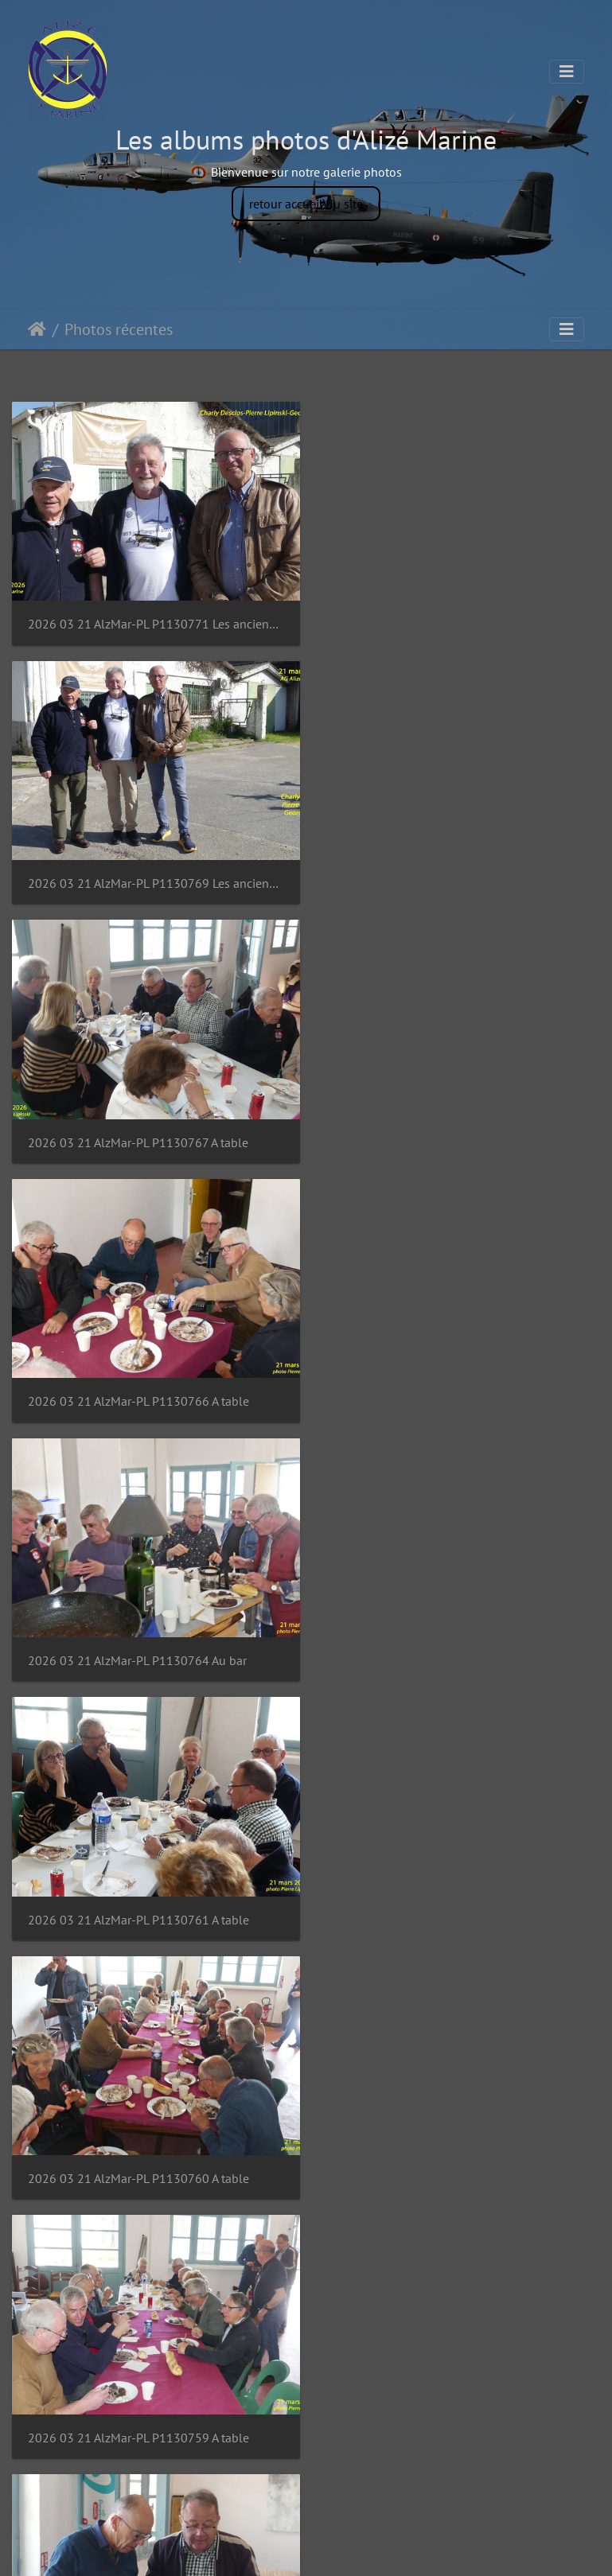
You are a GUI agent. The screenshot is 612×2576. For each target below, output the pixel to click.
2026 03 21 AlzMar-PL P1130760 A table (138, 1385)
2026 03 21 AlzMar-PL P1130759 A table (444, 1385)
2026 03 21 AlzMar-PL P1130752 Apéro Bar (452, 2150)
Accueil (37, 329)
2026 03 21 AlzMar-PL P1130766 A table (444, 875)
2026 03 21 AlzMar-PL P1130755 (118, 1895)
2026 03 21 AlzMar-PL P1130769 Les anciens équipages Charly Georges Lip (459, 620)
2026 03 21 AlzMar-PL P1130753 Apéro (136, 2150)
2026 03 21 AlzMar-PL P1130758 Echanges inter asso (153, 1640)
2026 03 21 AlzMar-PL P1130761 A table (444, 1130)
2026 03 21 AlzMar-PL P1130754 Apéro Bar (452, 1895)
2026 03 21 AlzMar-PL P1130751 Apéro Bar (146, 2406)
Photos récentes (118, 329)
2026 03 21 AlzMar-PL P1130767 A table (138, 875)
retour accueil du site (306, 204)
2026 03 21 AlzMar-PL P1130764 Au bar (137, 1130)
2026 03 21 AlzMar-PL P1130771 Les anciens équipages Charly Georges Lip (153, 620)
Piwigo (342, 2549)
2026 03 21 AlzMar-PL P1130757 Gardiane (450, 1640)
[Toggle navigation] (566, 72)
